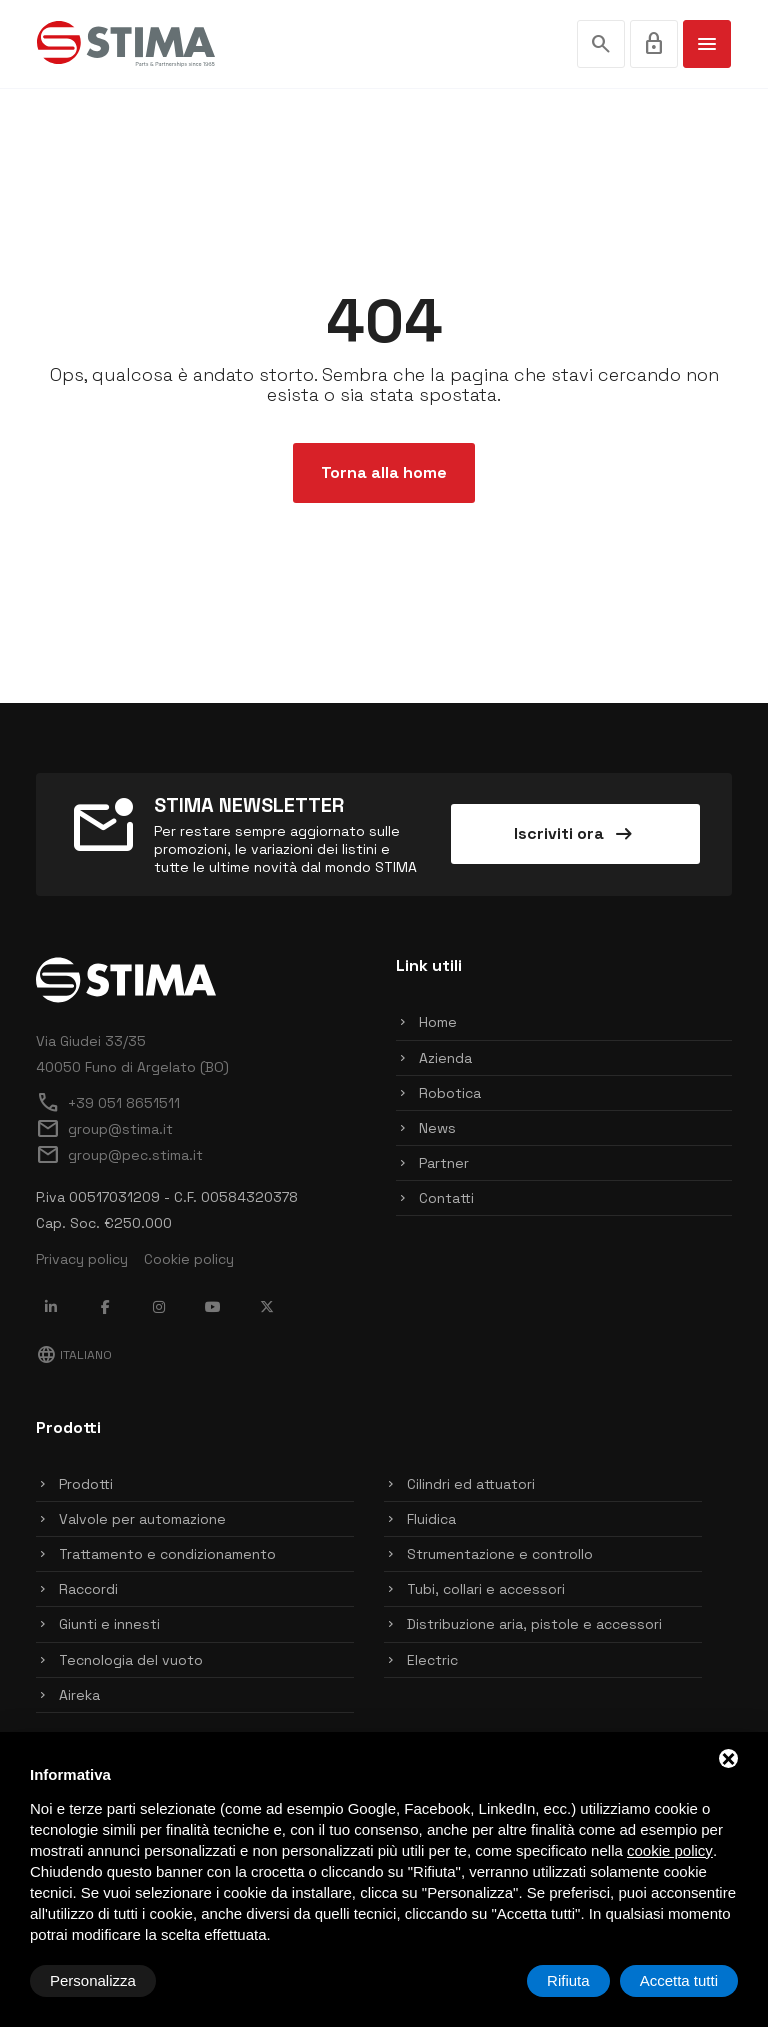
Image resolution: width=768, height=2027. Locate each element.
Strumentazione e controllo (500, 1554)
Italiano (74, 1355)
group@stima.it (104, 1129)
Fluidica (431, 1519)
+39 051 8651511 (108, 1103)
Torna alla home (384, 472)
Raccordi (88, 1589)
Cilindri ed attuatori (471, 1484)
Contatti (446, 1198)
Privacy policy (82, 1259)
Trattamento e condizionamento (167, 1554)
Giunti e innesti (109, 1624)
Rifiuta (568, 1980)
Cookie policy (189, 1259)
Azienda (445, 1058)
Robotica (450, 1093)
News (437, 1128)
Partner (444, 1163)
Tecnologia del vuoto (131, 1660)
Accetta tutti (679, 1980)
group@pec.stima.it (119, 1155)
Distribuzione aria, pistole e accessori (534, 1624)
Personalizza (93, 1980)
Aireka (79, 1695)
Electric (432, 1660)
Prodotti (86, 1484)
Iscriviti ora (575, 834)
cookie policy (670, 1850)
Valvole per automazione (142, 1519)
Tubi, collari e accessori (486, 1589)
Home (438, 1022)
